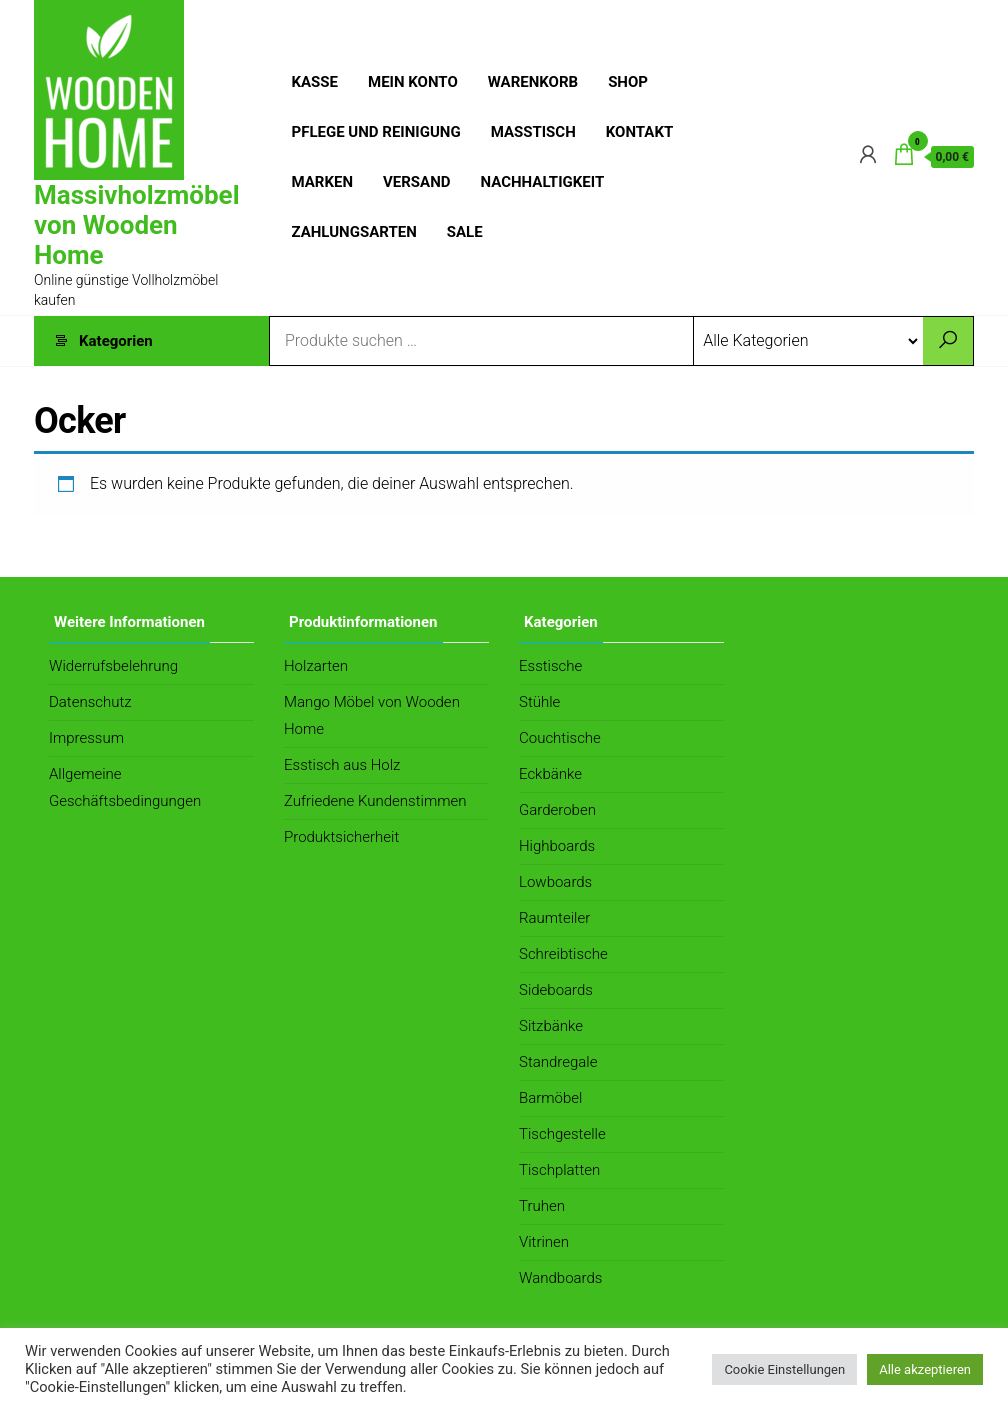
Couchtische (560, 738)
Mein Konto (413, 82)
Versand (417, 182)
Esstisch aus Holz (342, 765)
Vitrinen (544, 1242)
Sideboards (556, 990)
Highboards (557, 846)
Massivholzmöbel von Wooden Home (137, 225)
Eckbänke (550, 774)
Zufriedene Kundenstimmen (375, 801)
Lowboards (555, 882)
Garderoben (557, 810)
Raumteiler (554, 918)
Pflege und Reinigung (376, 132)
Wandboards (560, 1278)
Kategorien (116, 341)
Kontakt (639, 132)
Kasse (315, 82)
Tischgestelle (562, 1134)
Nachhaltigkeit (543, 182)
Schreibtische (563, 954)
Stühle (539, 702)
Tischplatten (559, 1170)
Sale (465, 232)
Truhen (542, 1206)
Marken (323, 182)
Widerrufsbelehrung (113, 666)
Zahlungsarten (354, 232)
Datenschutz (90, 702)
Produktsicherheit (341, 837)
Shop (628, 82)
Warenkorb (533, 82)
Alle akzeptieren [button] (925, 1369)
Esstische (550, 666)
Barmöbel (550, 1098)
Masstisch (533, 132)
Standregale (558, 1062)
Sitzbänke (551, 1026)
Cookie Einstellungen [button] (784, 1369)
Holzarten (316, 666)
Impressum (86, 738)
